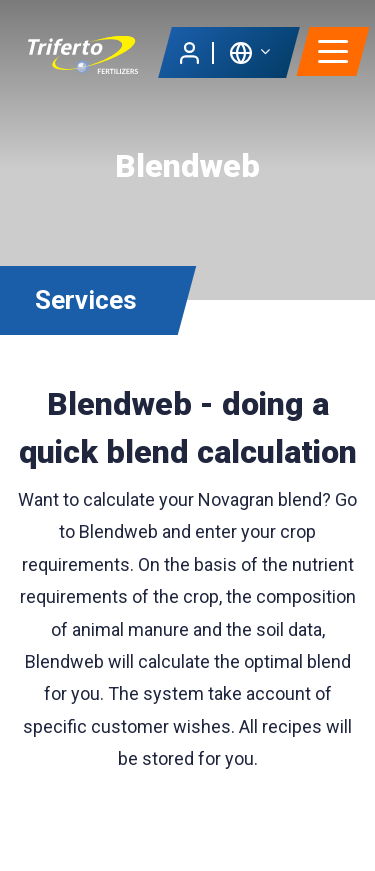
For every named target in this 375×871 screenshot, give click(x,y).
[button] (249, 51)
